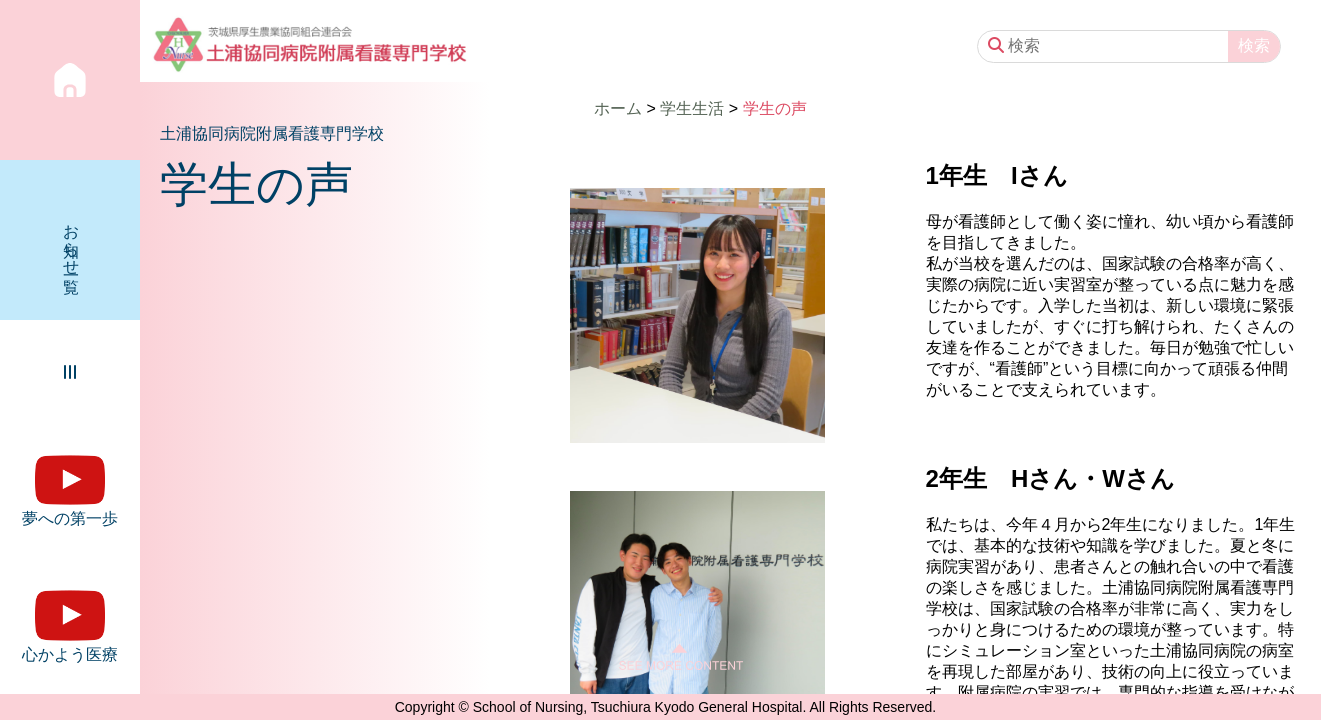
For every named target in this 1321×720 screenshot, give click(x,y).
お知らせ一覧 (71, 240)
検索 (1254, 45)
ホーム (618, 108)
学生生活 (692, 108)
